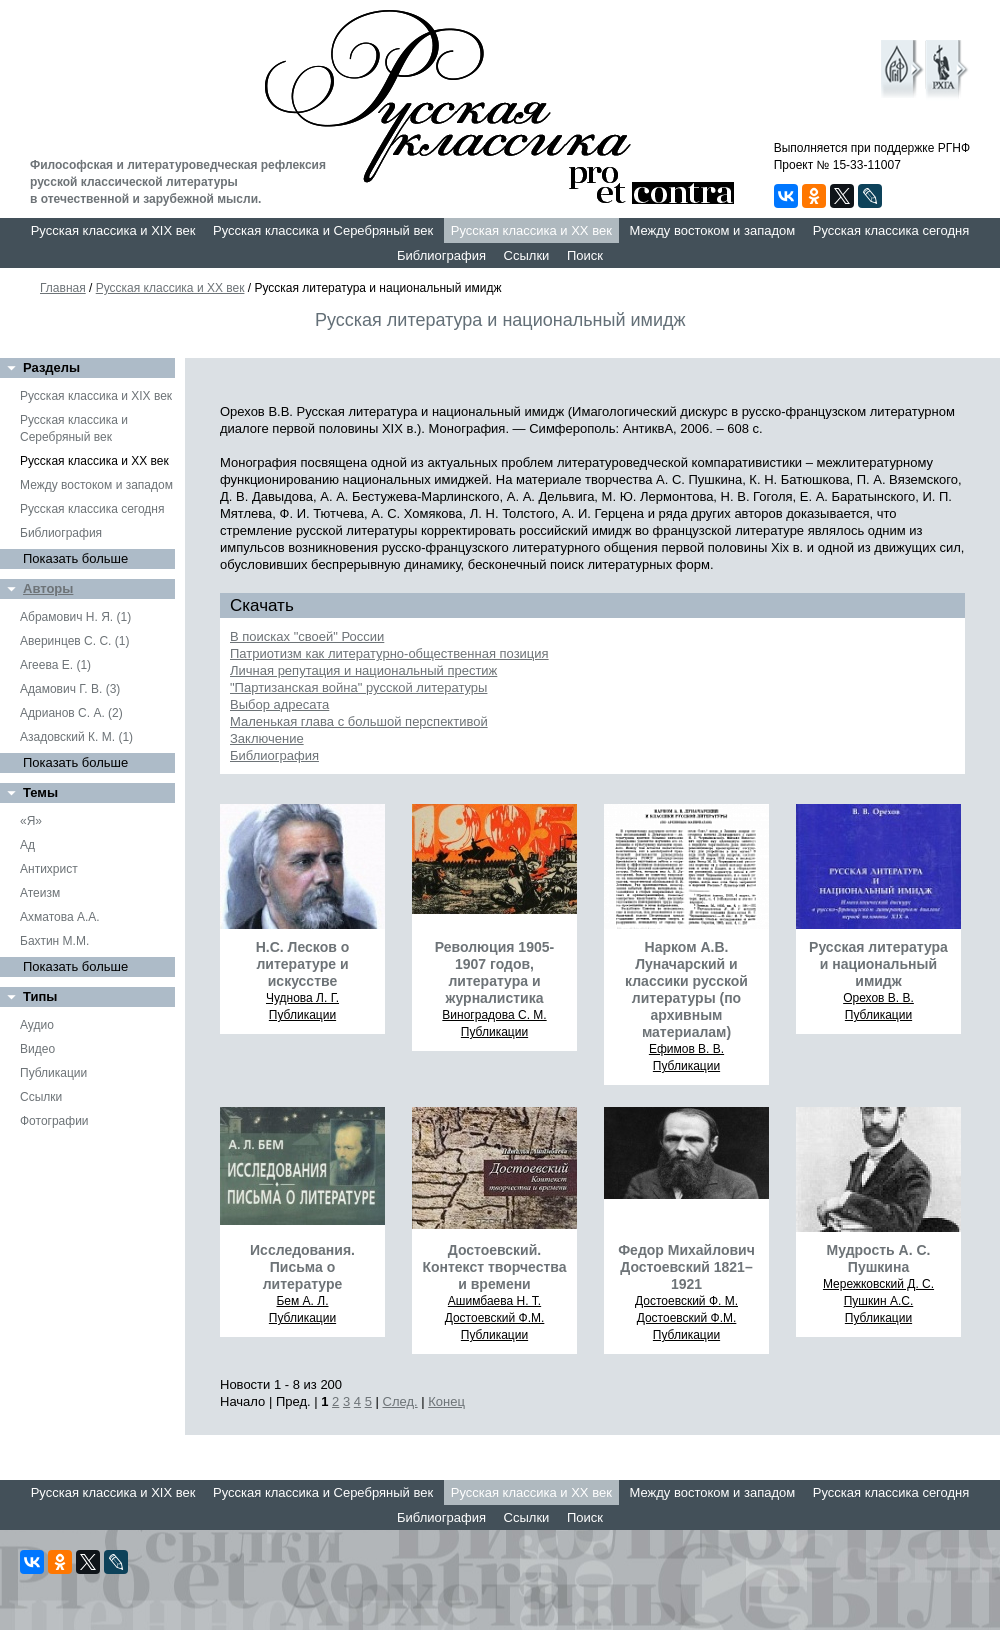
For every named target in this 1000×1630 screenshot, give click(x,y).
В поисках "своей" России (307, 636)
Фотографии (54, 1121)
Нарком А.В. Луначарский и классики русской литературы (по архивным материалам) (686, 989)
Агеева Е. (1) (55, 665)
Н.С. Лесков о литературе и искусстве (303, 964)
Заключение (267, 738)
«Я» (31, 821)
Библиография (441, 255)
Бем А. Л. (302, 1301)
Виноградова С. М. (494, 1015)
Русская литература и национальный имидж (878, 964)
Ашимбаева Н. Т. (494, 1301)
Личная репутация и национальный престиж (363, 670)
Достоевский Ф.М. (495, 1318)
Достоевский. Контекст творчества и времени (494, 1267)
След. (400, 1401)
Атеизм (40, 893)
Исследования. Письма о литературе (302, 1267)
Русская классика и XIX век (113, 230)
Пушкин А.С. (879, 1301)
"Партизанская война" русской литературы (358, 687)
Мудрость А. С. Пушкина (879, 1258)
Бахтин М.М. (54, 941)
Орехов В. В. (878, 998)
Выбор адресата (279, 704)
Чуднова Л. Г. (302, 998)
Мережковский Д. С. (878, 1284)
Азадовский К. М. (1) (76, 737)
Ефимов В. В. (686, 1049)
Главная (63, 288)
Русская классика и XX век (531, 230)
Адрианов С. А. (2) (71, 713)
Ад (27, 845)
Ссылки (527, 255)
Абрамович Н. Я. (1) (75, 617)
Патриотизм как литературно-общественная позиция (389, 653)
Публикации (53, 1073)
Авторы (48, 588)
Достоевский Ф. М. (686, 1301)
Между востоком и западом (712, 230)
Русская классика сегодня (891, 230)
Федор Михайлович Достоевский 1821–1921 (686, 1267)
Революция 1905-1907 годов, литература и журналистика (494, 972)
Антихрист (49, 869)
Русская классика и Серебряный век (323, 230)
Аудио (37, 1025)
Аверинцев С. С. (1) (74, 641)
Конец (446, 1401)
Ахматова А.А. (60, 917)
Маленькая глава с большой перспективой (359, 721)
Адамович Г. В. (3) (70, 689)
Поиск (585, 255)
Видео (37, 1049)
